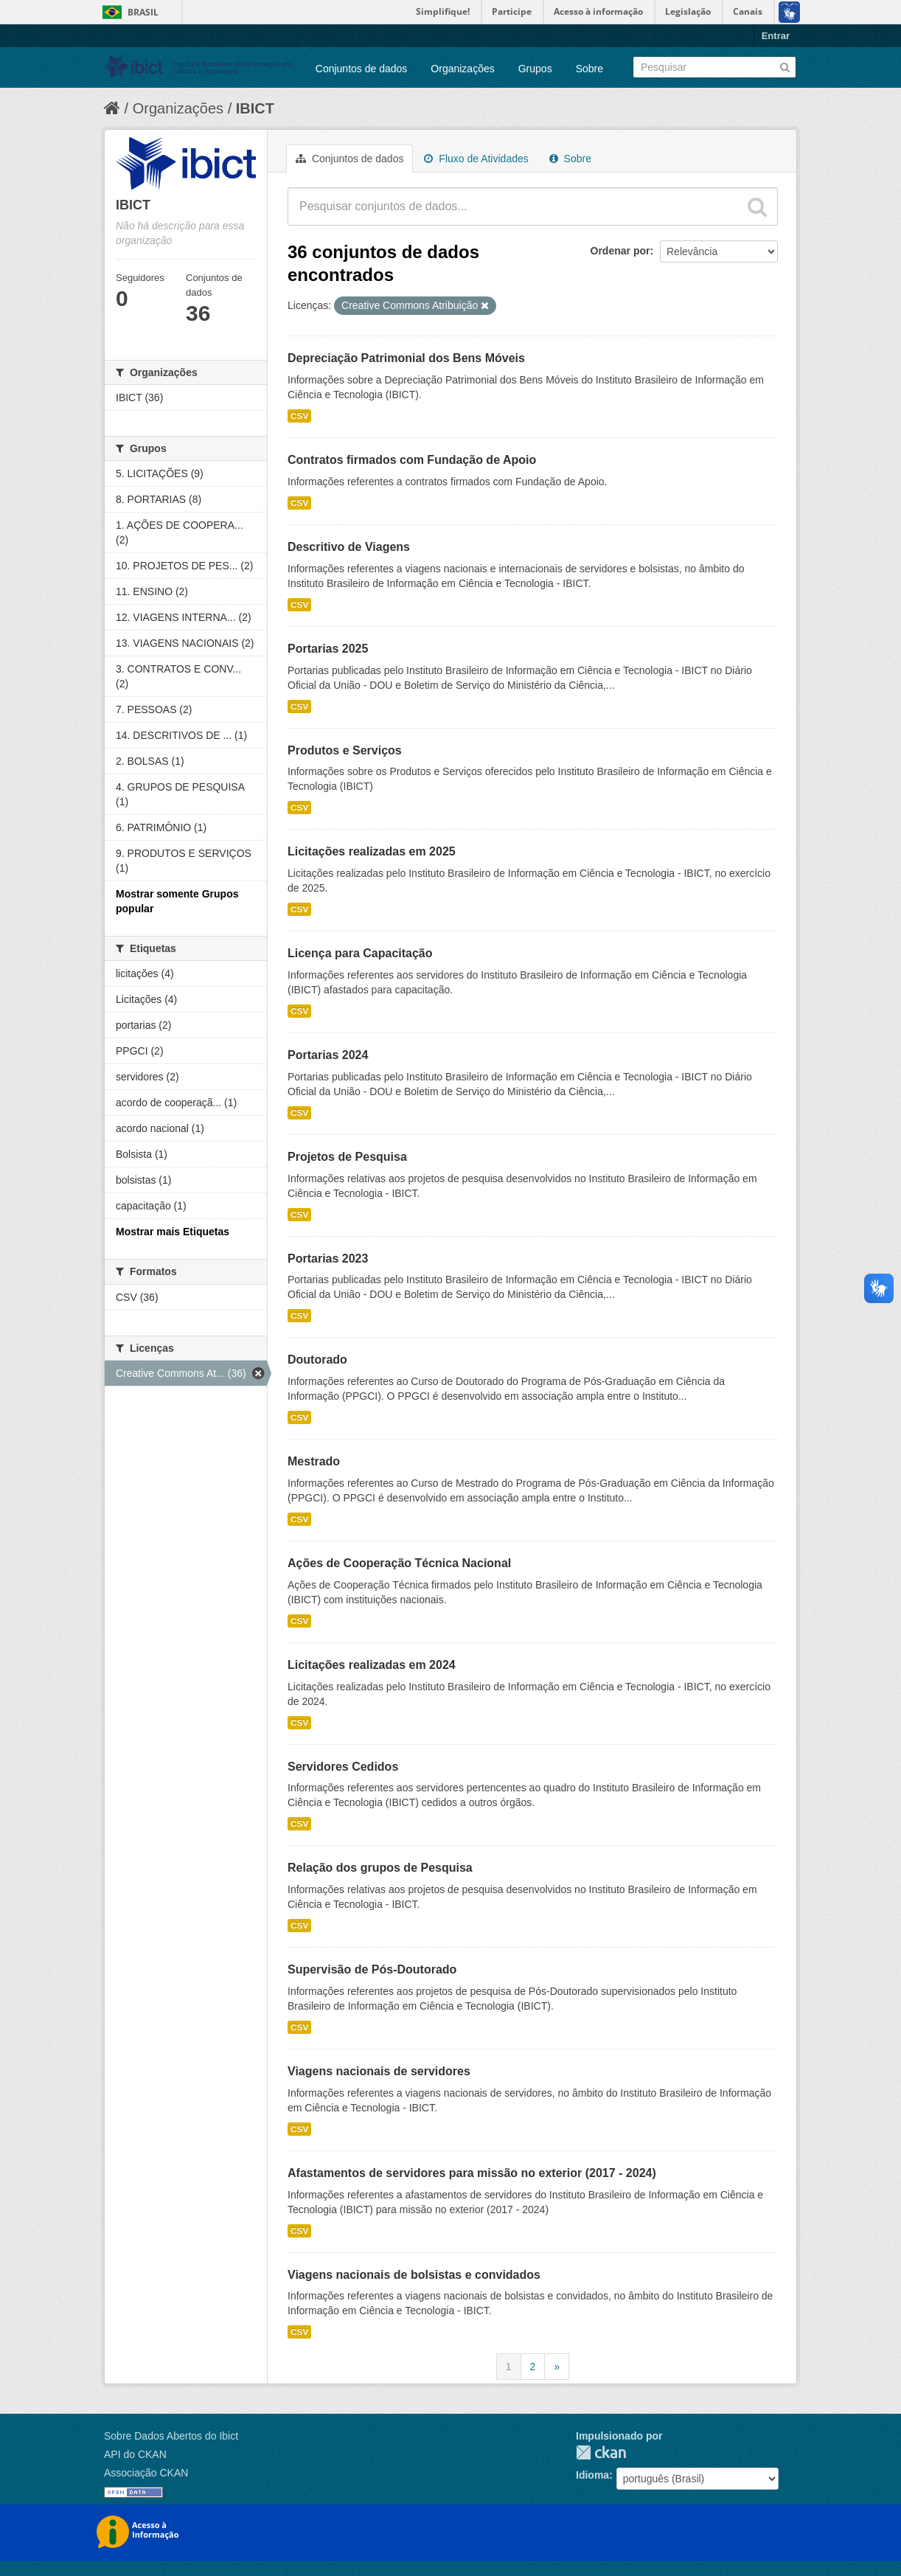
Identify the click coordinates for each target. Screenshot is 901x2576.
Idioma (592, 2475)
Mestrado (314, 1461)
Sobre (589, 68)
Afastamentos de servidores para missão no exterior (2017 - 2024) (472, 2173)
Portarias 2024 (328, 1055)
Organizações (462, 68)
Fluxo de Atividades (476, 158)
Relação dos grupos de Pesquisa (380, 1867)
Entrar (776, 35)
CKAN (601, 2452)
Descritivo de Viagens (349, 547)
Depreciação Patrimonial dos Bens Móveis (406, 358)
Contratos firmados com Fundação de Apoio (412, 460)
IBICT (255, 108)
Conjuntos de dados (362, 68)
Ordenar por (620, 251)
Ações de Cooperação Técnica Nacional (399, 1563)
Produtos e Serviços (345, 750)
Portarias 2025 (328, 648)
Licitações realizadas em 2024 (372, 1665)
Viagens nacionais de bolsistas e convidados (414, 2274)
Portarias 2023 (328, 1258)
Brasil (143, 12)
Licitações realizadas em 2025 (372, 851)
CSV (299, 416)
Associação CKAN (146, 2473)
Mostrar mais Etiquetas (172, 1231)
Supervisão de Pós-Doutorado (372, 1969)
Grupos (535, 68)
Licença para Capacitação (360, 953)
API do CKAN (135, 2454)
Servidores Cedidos (343, 1766)
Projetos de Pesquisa (347, 1156)
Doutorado (317, 1359)
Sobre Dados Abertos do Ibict (171, 2436)
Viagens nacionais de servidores (379, 2071)
